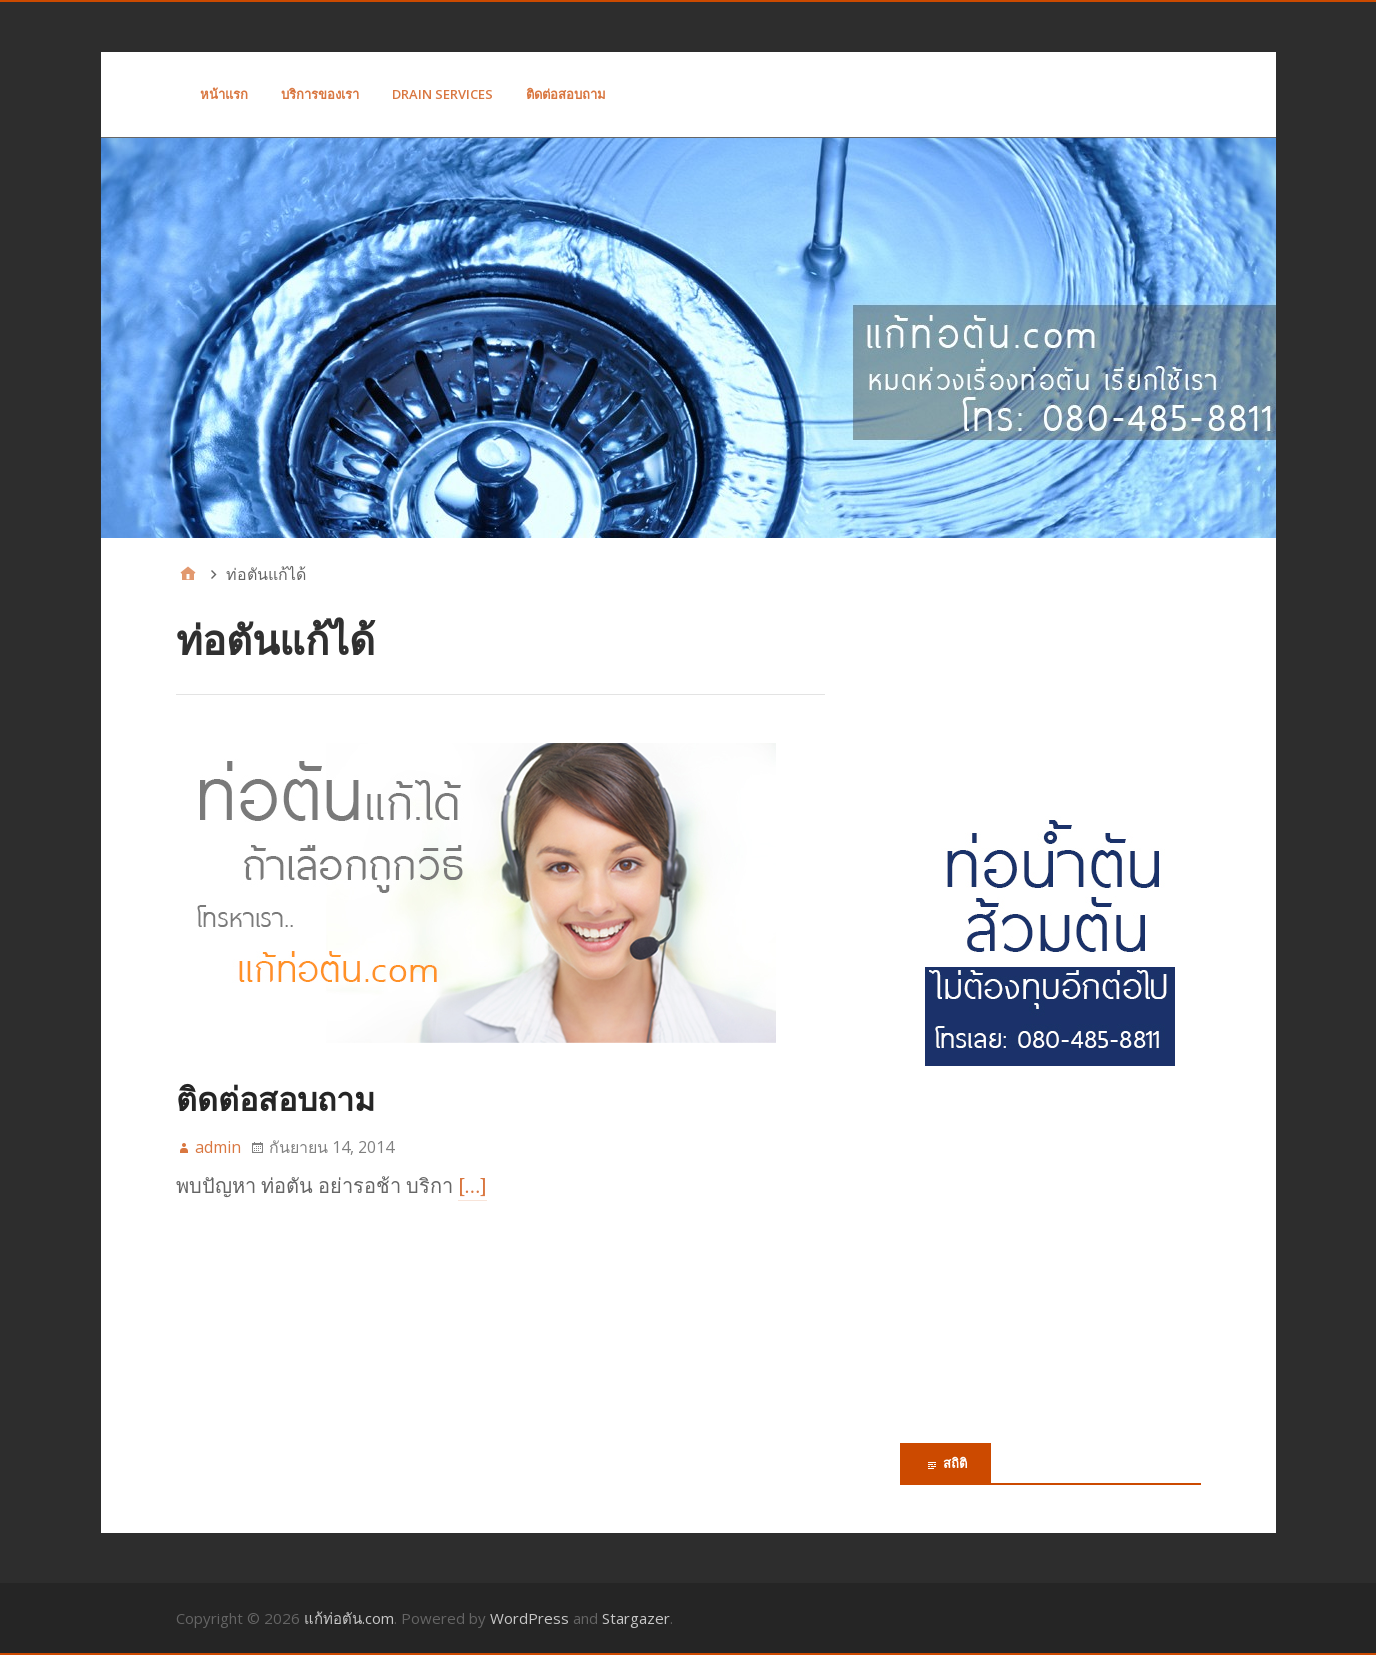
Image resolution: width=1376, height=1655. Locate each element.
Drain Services (442, 94)
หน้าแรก (224, 94)
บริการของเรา (320, 94)
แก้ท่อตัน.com (349, 1618)
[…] (473, 1186)
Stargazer (636, 1618)
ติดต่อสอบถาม (566, 94)
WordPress (529, 1618)
